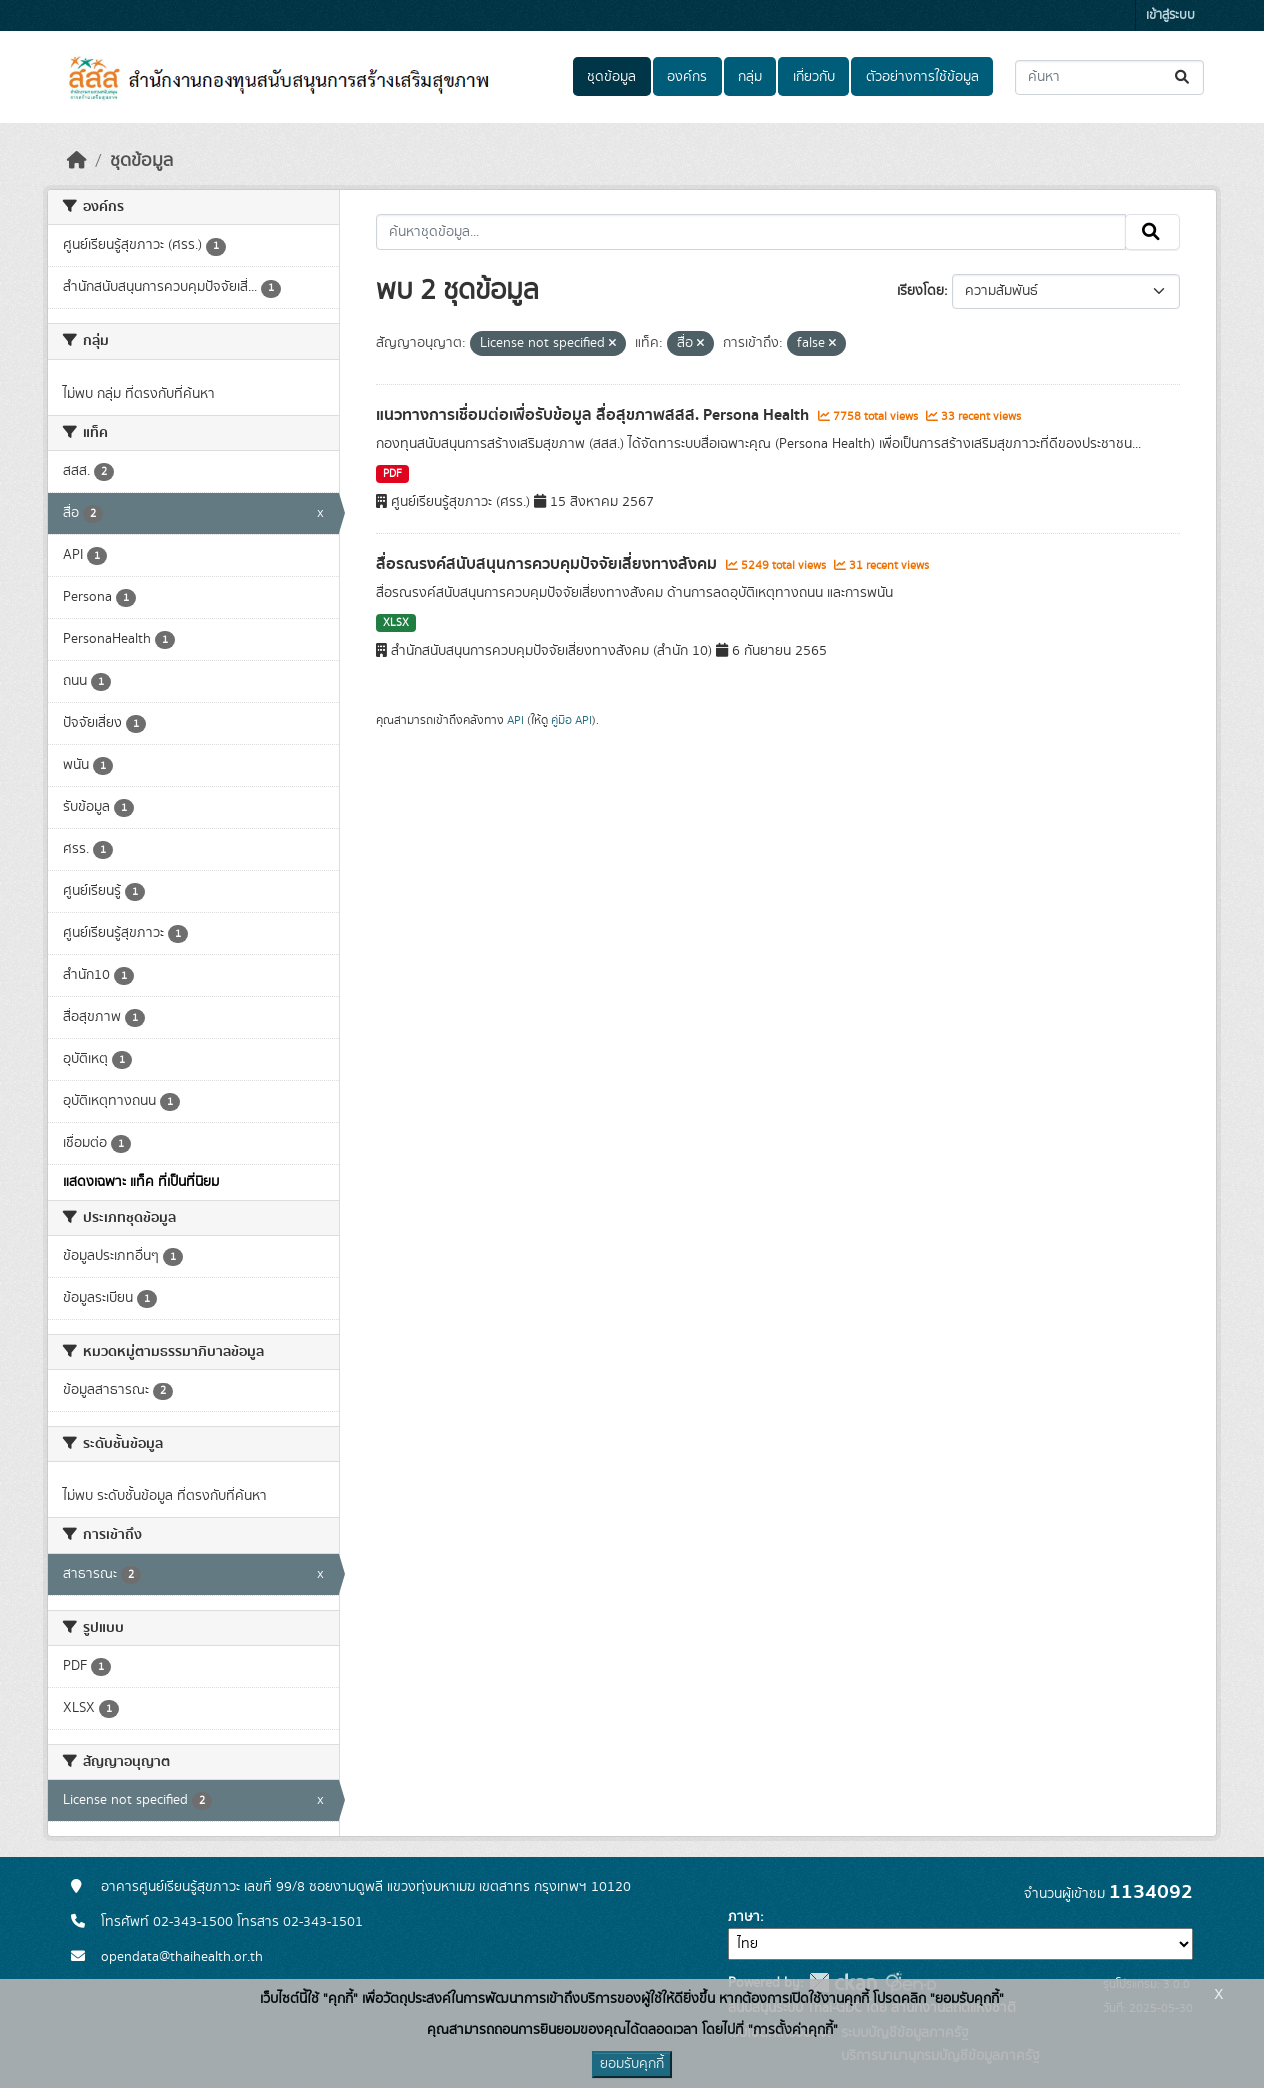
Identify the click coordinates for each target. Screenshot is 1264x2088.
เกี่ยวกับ (814, 77)
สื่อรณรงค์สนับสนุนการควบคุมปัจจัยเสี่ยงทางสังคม (548, 564)
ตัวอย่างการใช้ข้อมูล (922, 77)
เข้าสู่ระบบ (1170, 15)
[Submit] (1183, 77)
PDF (392, 474)
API (515, 720)
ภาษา (744, 1917)
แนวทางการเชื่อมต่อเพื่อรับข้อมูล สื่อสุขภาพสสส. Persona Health (594, 415)
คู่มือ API (571, 720)
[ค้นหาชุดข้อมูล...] (1109, 77)
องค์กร (687, 77)
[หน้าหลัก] (77, 161)
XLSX (396, 623)
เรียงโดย (920, 291)
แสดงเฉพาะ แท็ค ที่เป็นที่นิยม (141, 1182)
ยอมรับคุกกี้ (632, 2064)
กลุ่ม (750, 77)
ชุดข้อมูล (611, 77)
